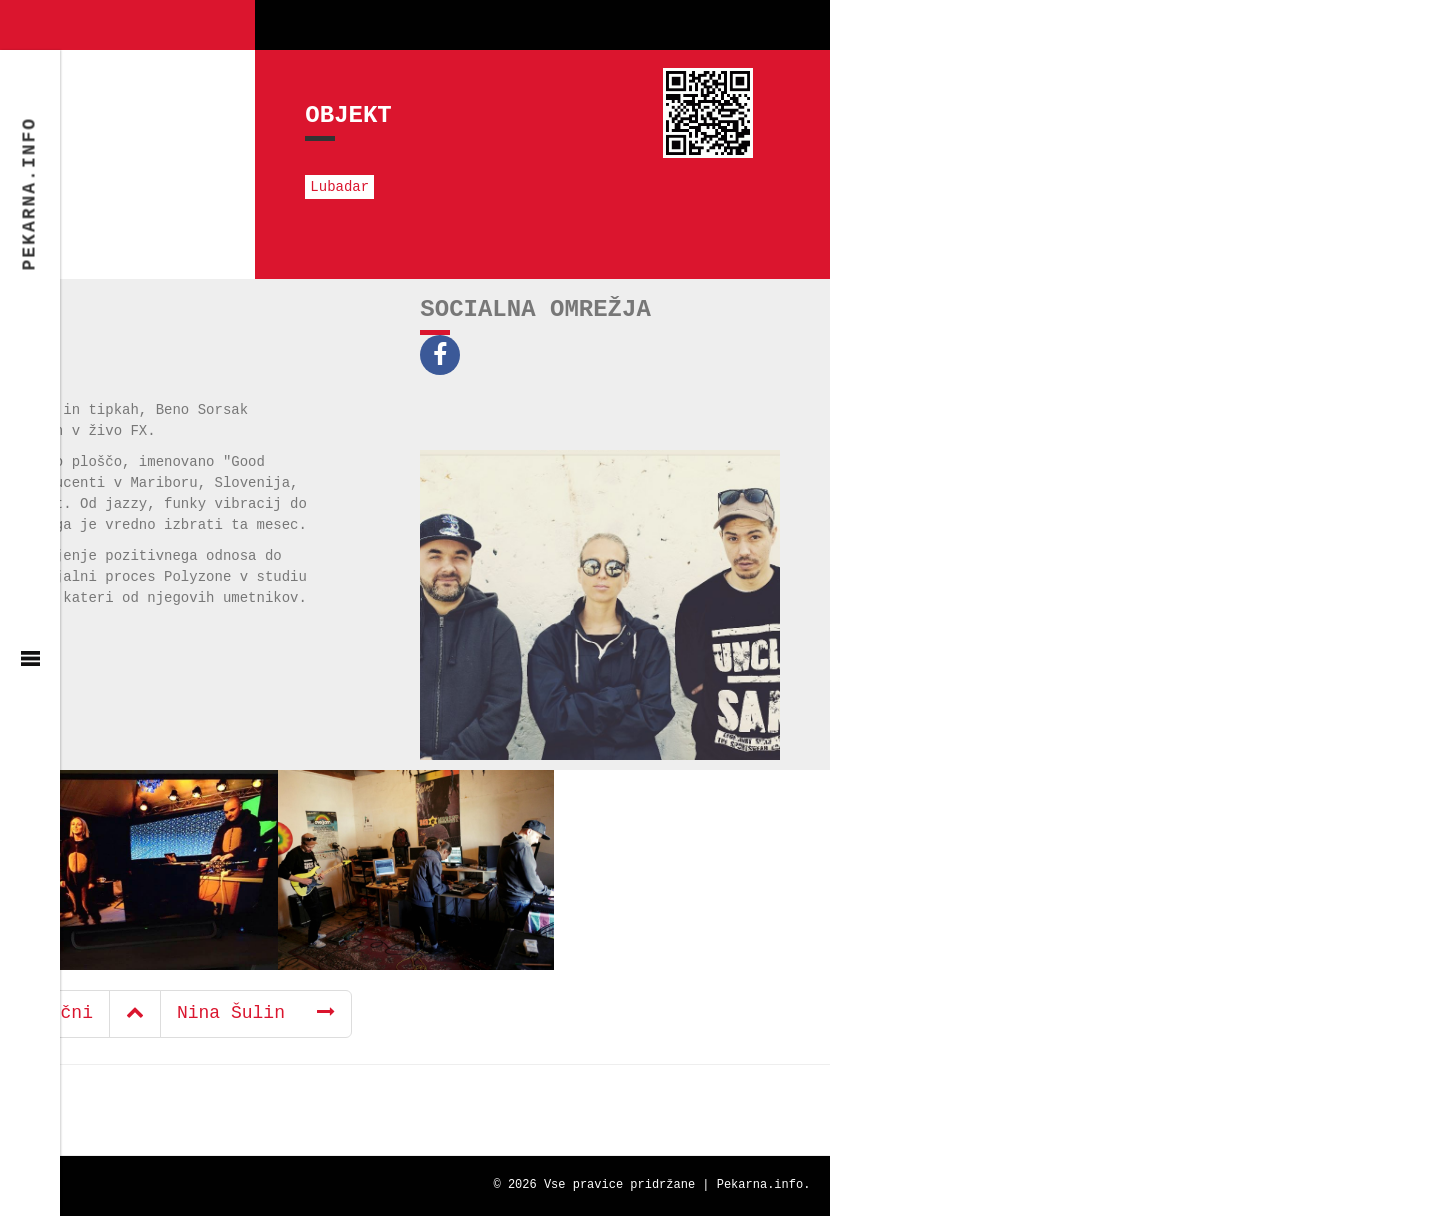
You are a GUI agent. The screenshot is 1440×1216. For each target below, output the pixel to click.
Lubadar (79, 187)
